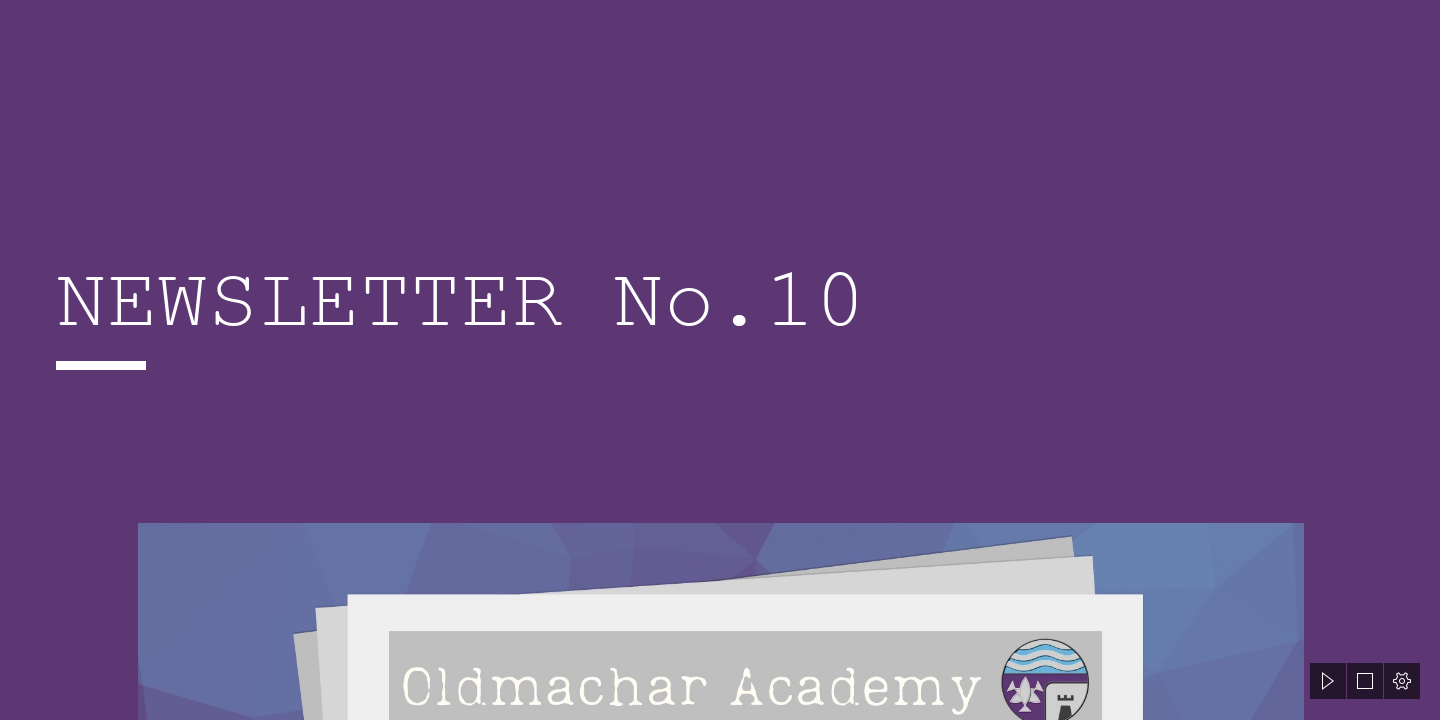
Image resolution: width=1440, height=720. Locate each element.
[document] (720, 360)
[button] (1328, 681)
